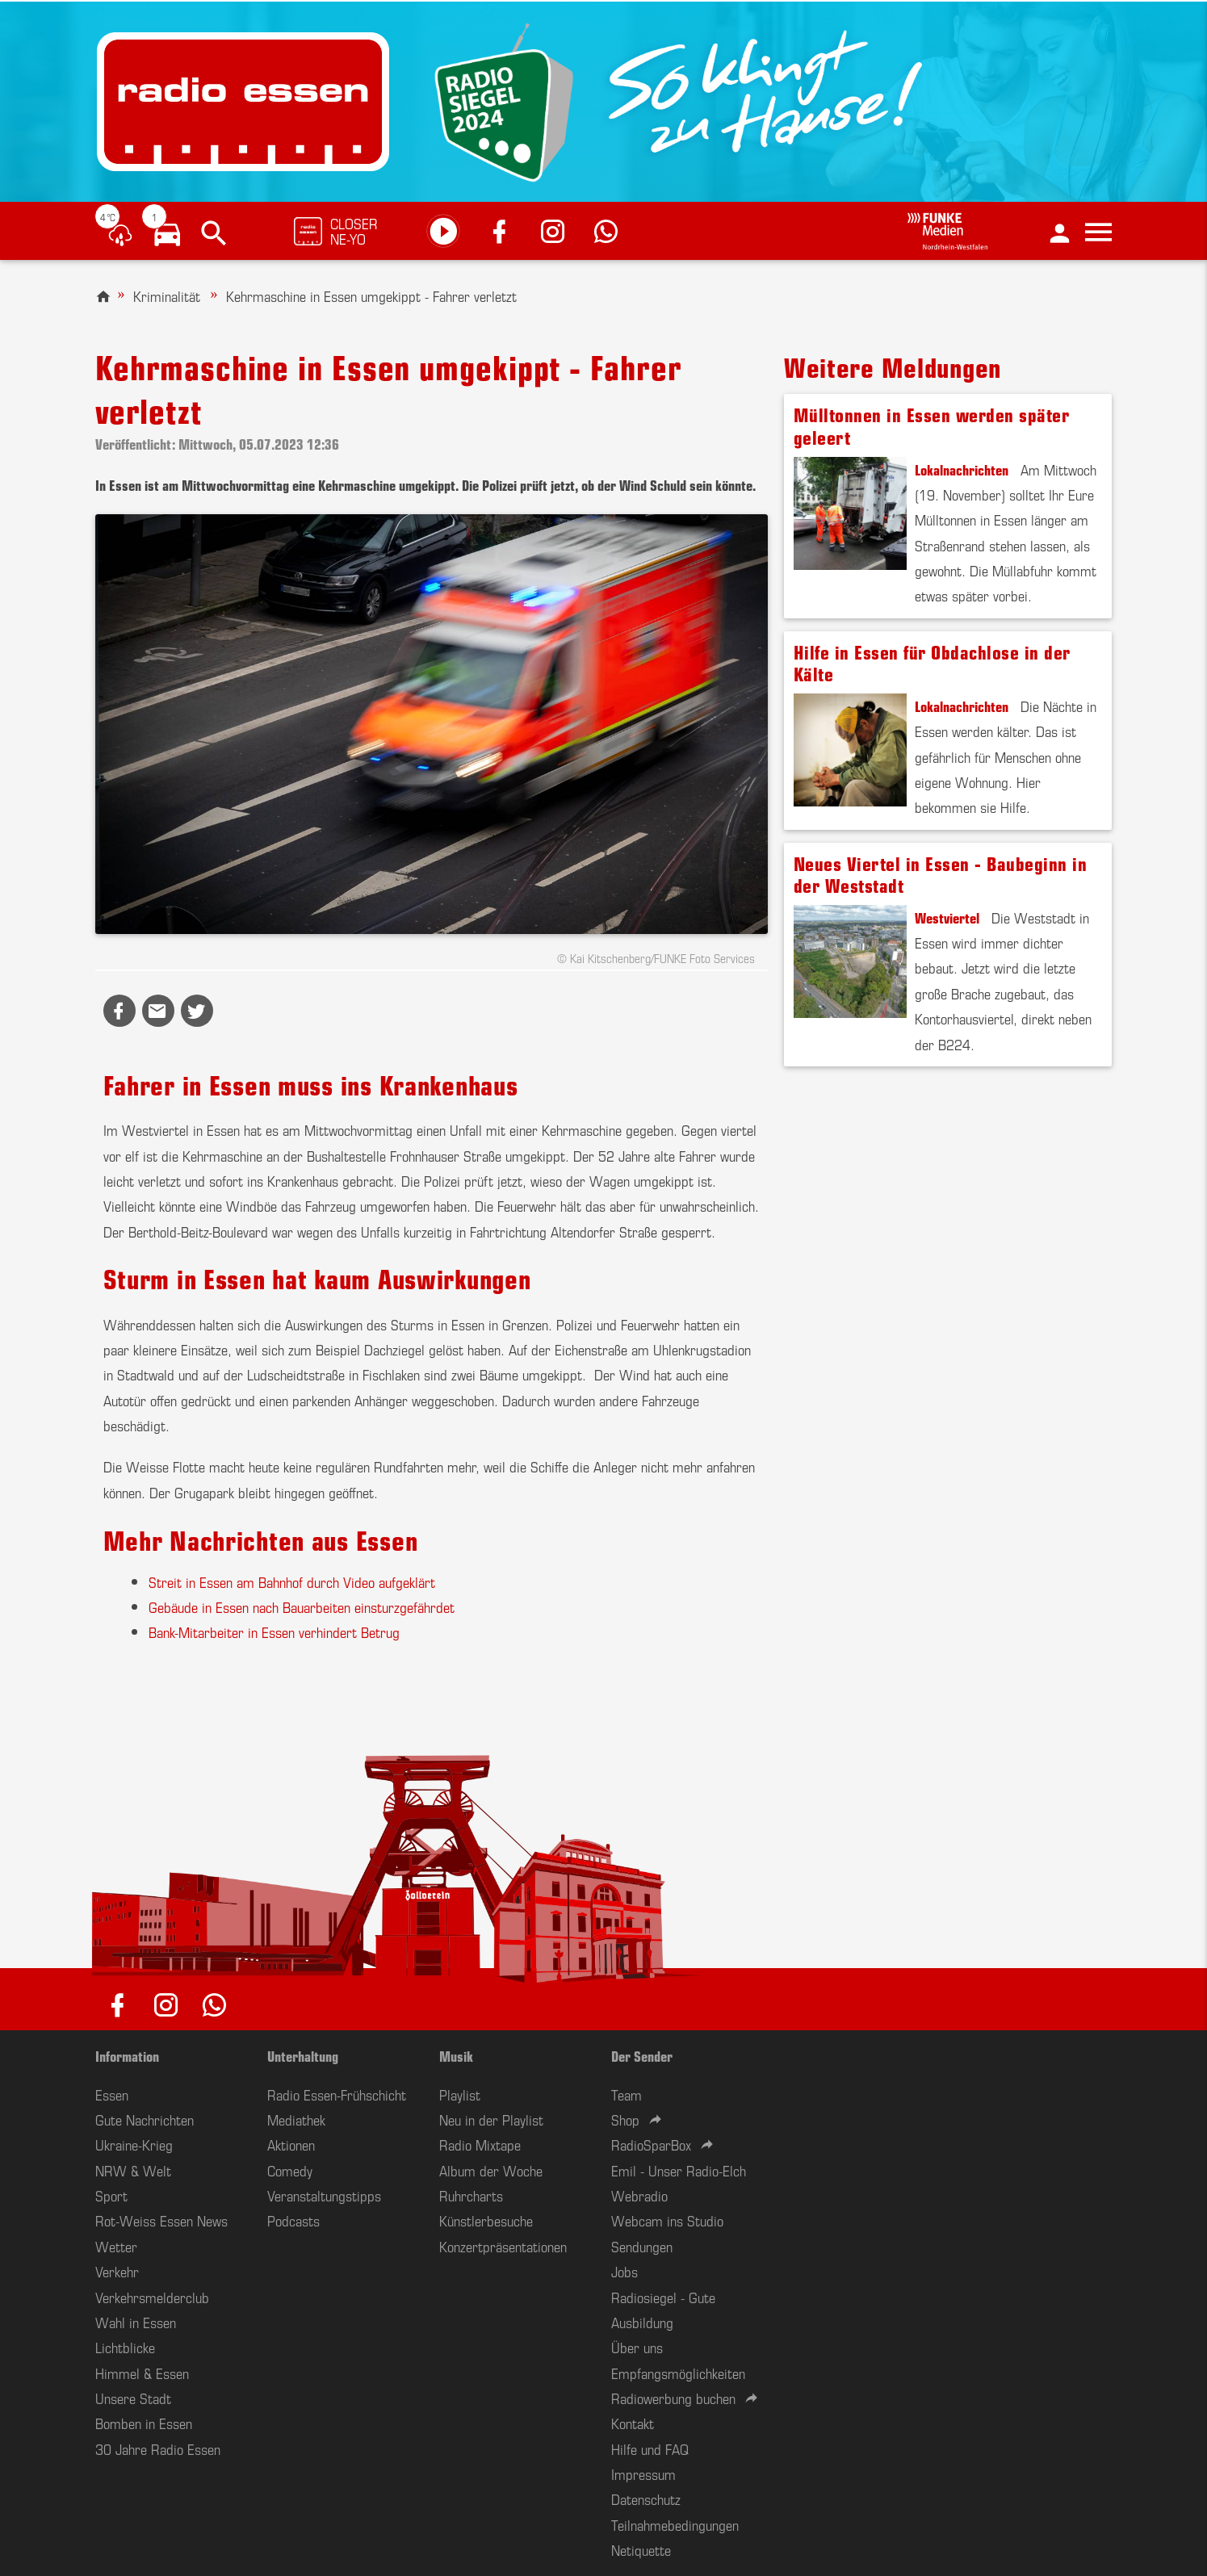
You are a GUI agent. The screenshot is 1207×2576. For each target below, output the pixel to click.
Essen (111, 2094)
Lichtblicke (125, 2346)
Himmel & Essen (142, 2372)
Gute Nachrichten (144, 2119)
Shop (625, 2119)
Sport (111, 2194)
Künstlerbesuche (486, 2219)
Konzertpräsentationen (503, 2245)
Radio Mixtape (480, 2144)
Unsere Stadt (133, 2397)
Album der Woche (491, 2169)
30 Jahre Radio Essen (157, 2448)
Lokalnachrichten (961, 469)
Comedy (289, 2169)
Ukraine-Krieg (134, 2144)
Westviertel (947, 917)
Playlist (459, 2094)
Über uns (637, 2346)
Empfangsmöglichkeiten (678, 2372)
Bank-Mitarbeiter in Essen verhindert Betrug (274, 1631)
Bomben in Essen (143, 2422)
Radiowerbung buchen (673, 2397)
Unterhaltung (302, 2055)
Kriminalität (166, 295)
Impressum (643, 2473)
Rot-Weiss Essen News (161, 2219)
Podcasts (293, 2219)
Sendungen (642, 2245)
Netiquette (641, 2549)
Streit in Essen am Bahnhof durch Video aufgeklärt (292, 1581)
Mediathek (296, 2119)
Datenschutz (646, 2498)
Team (626, 2094)
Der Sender (642, 2055)
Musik (456, 2055)
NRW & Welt (133, 2169)
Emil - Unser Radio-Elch (678, 2169)
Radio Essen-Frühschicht (336, 2094)
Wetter (116, 2245)
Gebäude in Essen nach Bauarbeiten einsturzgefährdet (302, 1606)
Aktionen (291, 2144)
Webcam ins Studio (667, 2219)
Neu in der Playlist (491, 2119)
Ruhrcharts (471, 2194)
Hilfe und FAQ (650, 2448)
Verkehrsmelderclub (152, 2296)
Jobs (624, 2270)
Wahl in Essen (135, 2321)
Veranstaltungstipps (324, 2194)
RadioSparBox (651, 2144)
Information (127, 2055)
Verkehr (117, 2270)
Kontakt (632, 2422)
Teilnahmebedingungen (675, 2524)
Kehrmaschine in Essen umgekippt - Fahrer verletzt (371, 295)
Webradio (639, 2194)
